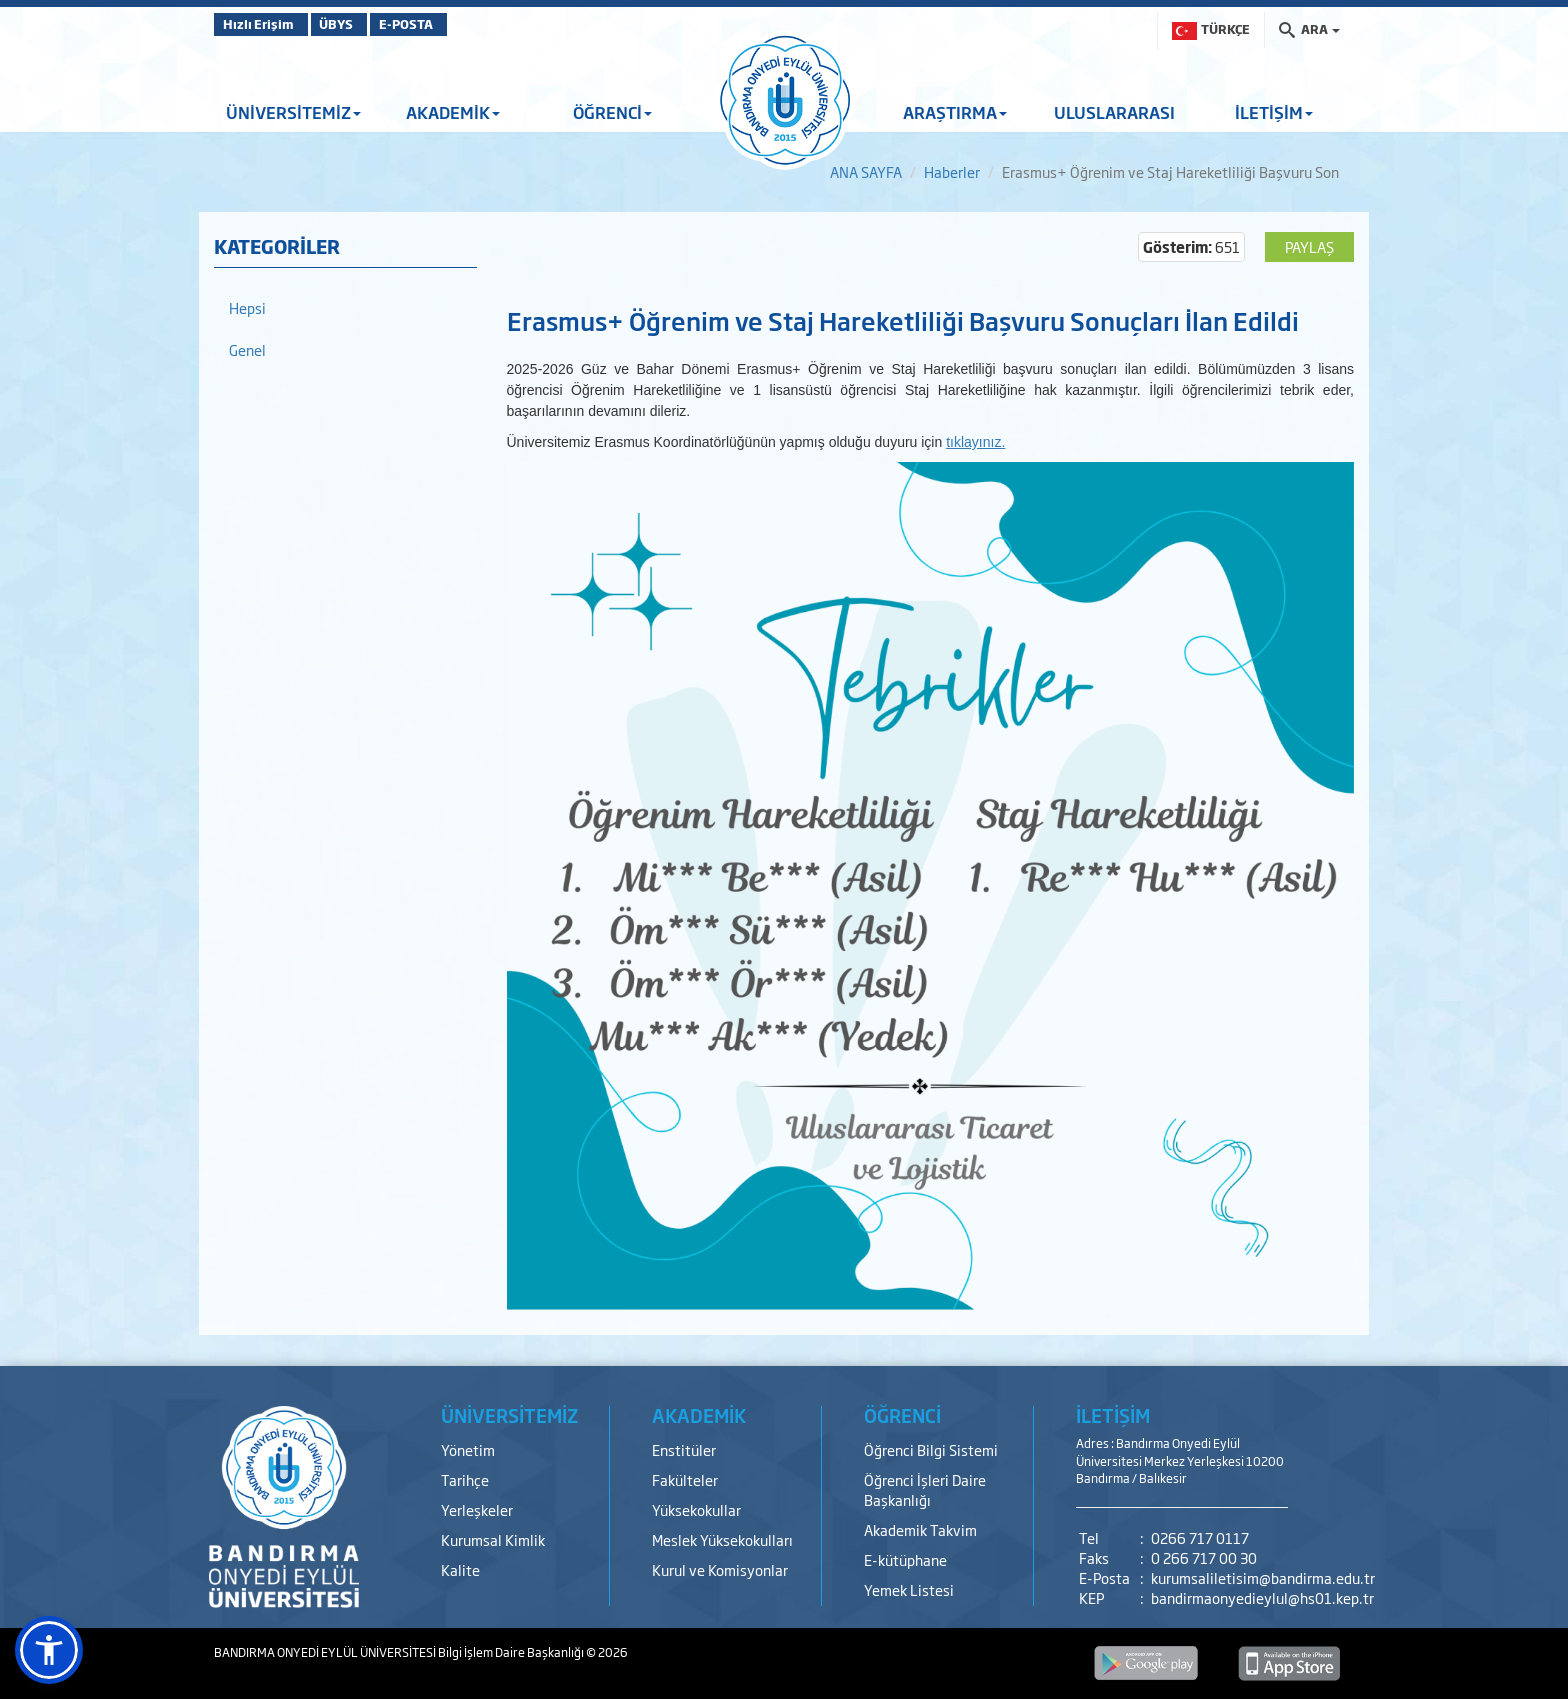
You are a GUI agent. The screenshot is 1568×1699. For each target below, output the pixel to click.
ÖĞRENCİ (612, 112)
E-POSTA (454, 24)
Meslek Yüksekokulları (722, 1539)
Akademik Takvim (920, 1529)
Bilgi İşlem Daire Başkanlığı (512, 1652)
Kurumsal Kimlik (493, 1539)
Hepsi (247, 307)
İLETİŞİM (1274, 112)
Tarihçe (465, 1479)
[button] (49, 1650)
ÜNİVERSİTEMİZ (293, 112)
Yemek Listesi (909, 1589)
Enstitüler (684, 1449)
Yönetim (468, 1449)
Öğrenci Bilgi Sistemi (931, 1449)
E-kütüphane (905, 1559)
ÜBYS (361, 24)
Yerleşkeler (477, 1509)
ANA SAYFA (866, 171)
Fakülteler (685, 1479)
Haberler (952, 171)
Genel (247, 349)
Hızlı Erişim (263, 24)
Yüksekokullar (696, 1509)
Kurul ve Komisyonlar (720, 1569)
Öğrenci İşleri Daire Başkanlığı (925, 1489)
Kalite (460, 1569)
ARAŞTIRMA (955, 112)
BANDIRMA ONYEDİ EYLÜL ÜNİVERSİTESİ (326, 1652)
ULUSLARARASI (1114, 112)
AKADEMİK (453, 112)
